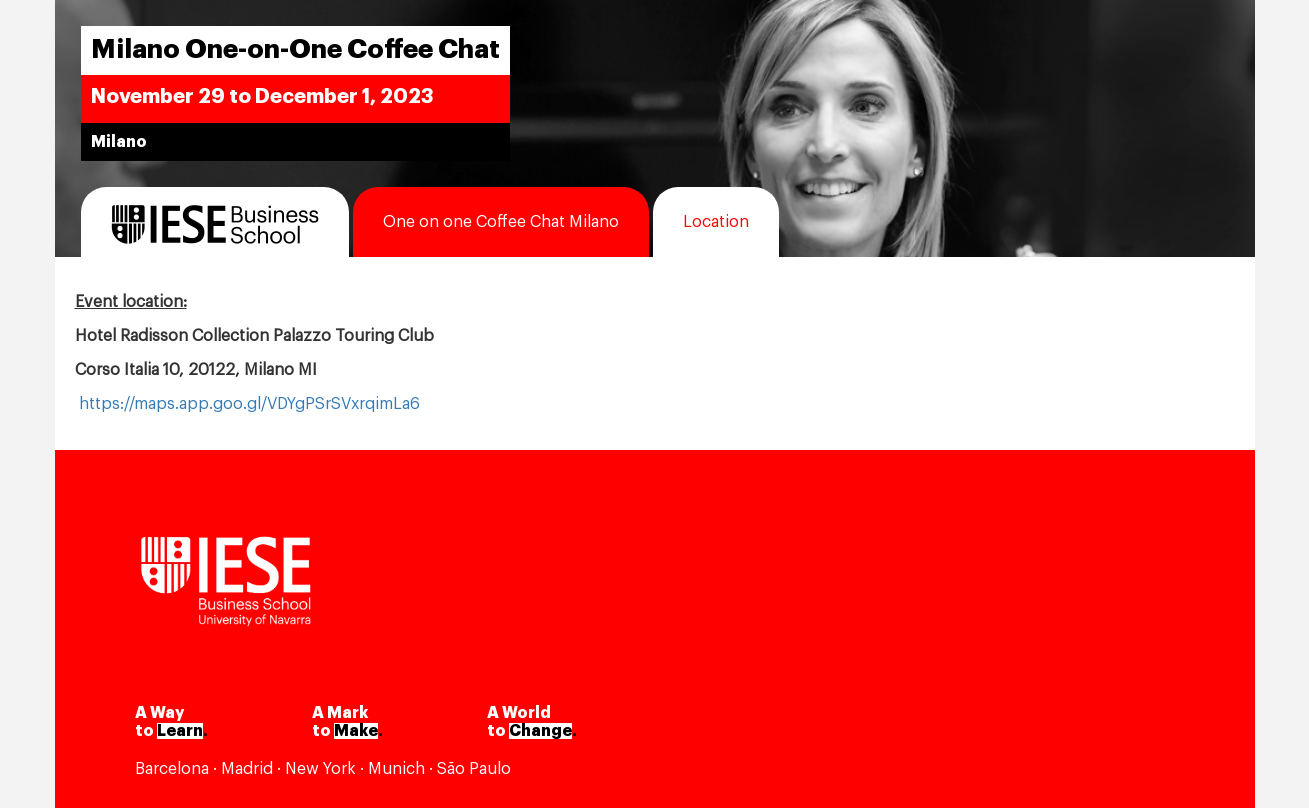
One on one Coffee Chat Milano (501, 222)
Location (716, 222)
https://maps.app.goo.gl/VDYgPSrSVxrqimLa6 (249, 404)
